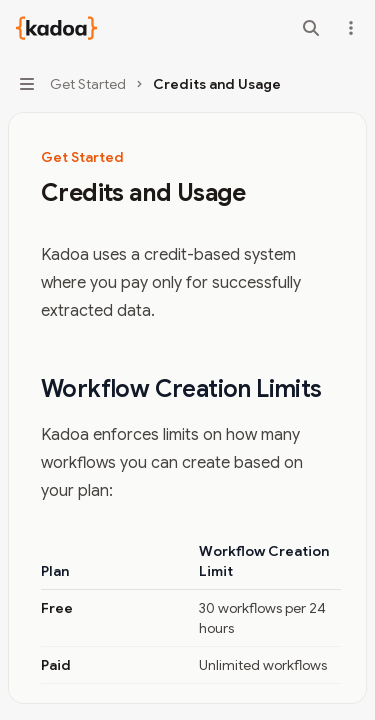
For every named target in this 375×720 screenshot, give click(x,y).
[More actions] (349, 28)
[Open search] (311, 28)
